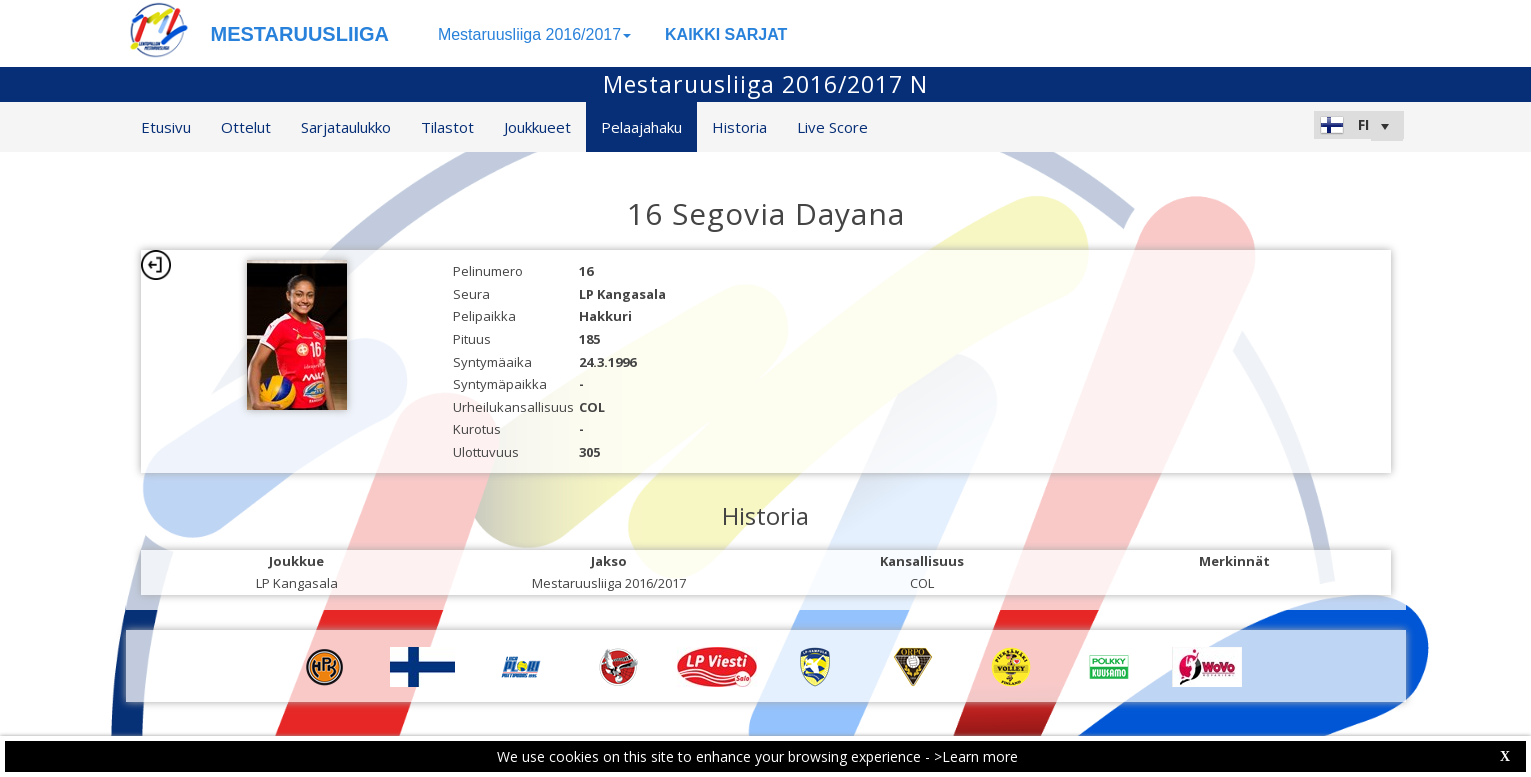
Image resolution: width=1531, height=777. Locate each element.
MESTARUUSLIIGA (300, 34)
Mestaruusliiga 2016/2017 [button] (534, 34)
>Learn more (976, 756)
